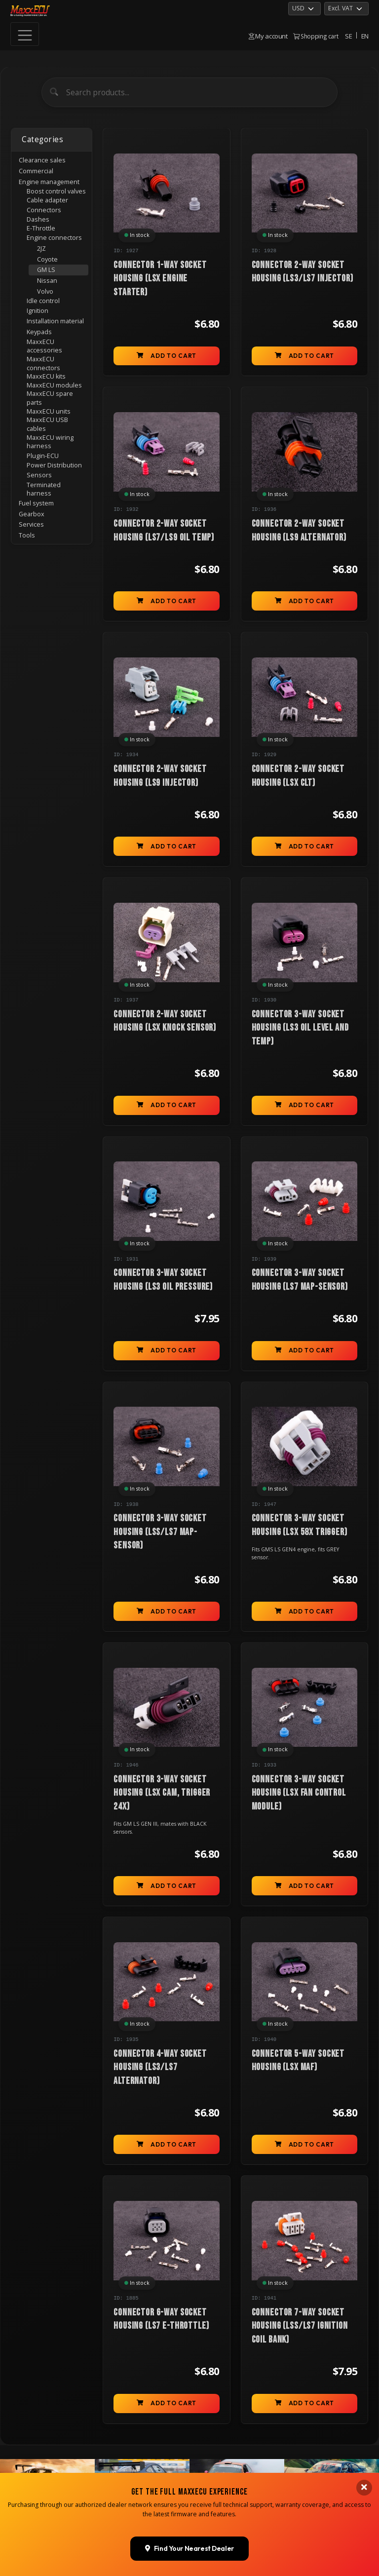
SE (348, 36)
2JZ (41, 248)
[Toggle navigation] (24, 34)
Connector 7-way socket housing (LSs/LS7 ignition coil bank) (300, 2326)
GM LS (46, 270)
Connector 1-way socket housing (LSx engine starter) (160, 278)
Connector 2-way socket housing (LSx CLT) (298, 775)
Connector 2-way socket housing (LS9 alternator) (299, 530)
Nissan (47, 280)
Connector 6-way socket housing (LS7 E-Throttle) (161, 2319)
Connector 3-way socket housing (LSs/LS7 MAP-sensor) (160, 1531)
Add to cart (166, 355)
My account (268, 36)
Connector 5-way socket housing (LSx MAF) (298, 2060)
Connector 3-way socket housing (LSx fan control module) (299, 1792)
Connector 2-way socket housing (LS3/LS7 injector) (302, 271)
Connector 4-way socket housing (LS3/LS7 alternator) (160, 2067)
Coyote (47, 259)
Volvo (45, 291)
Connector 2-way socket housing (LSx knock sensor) (165, 1021)
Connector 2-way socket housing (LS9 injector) (160, 775)
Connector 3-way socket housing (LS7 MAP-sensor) (300, 1279)
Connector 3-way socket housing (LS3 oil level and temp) (300, 1027)
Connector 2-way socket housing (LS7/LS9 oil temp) (164, 530)
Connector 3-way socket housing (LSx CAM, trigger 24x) (162, 1792)
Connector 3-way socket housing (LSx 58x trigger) (299, 1525)
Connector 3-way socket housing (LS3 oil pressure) (163, 1279)
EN (365, 36)
